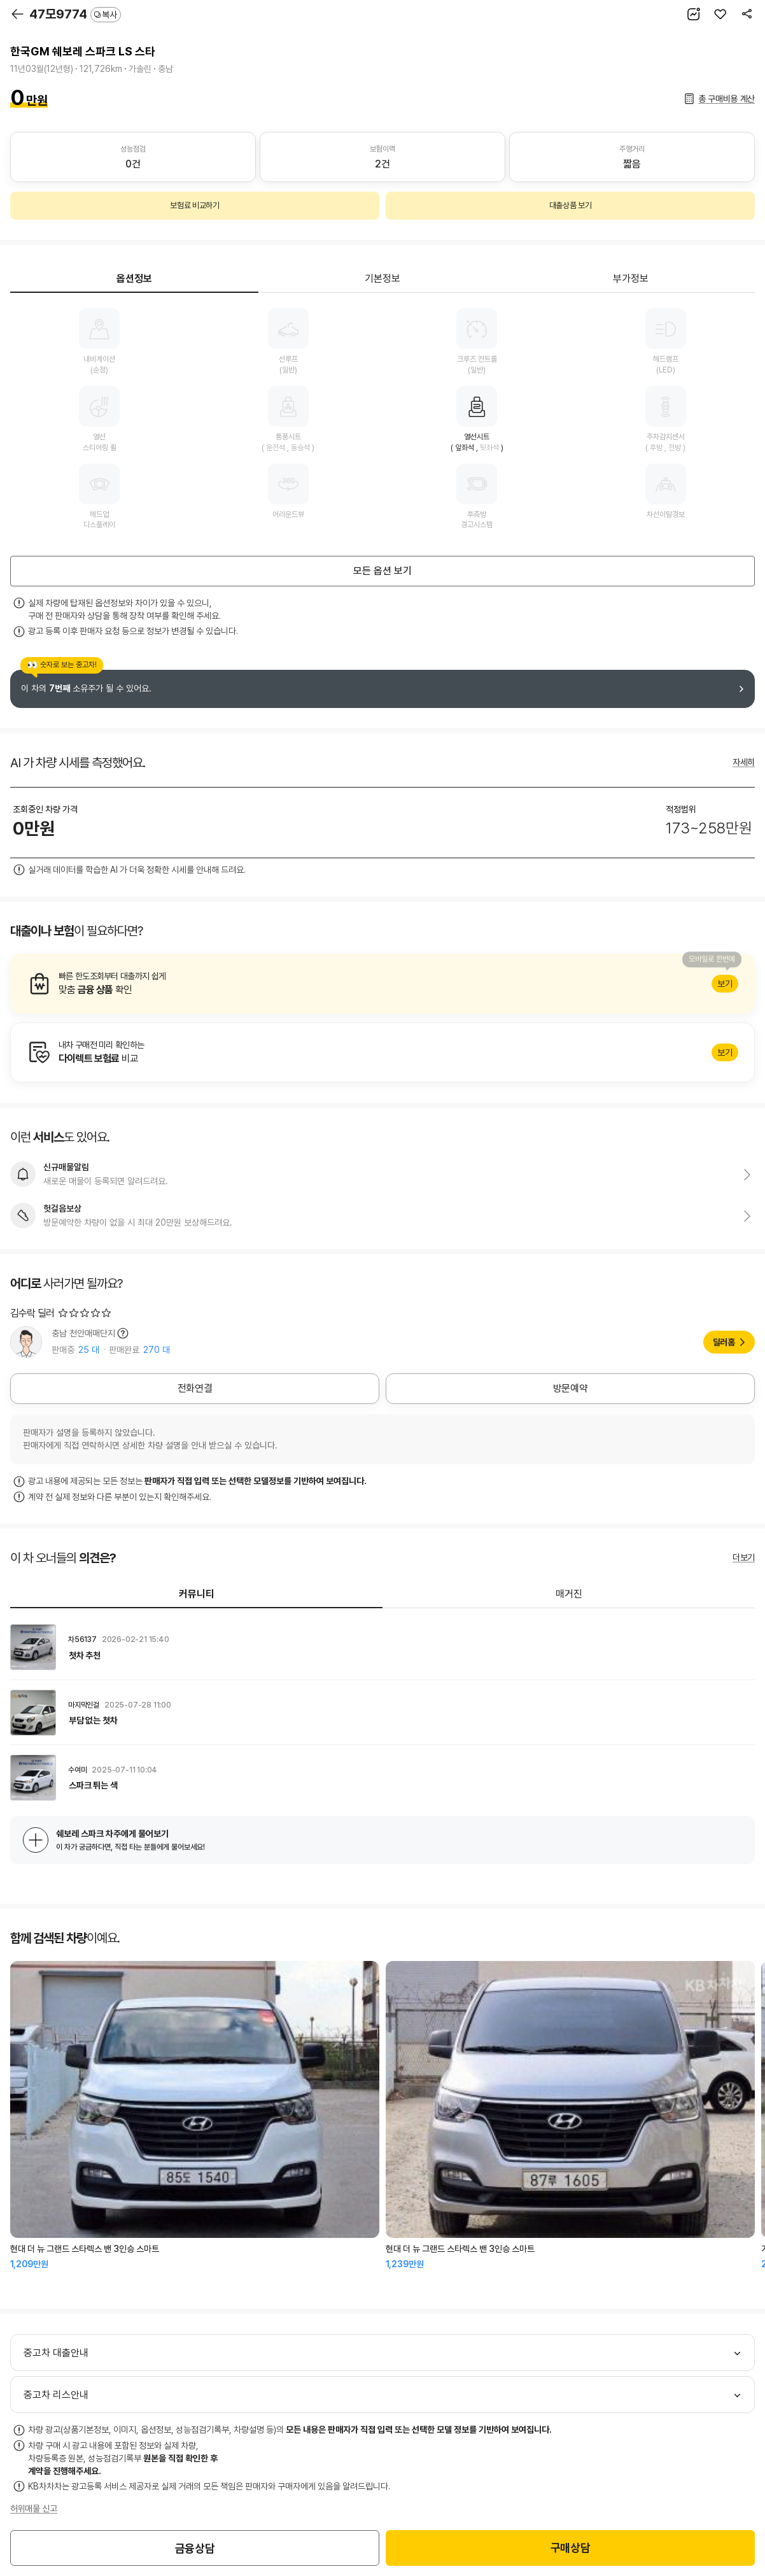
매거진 (569, 1594)
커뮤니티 (196, 1594)
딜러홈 (724, 1342)
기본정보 (382, 278)
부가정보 (631, 278)
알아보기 (382, 983)
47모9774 (75, 14)
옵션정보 (134, 278)
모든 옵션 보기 (382, 571)
